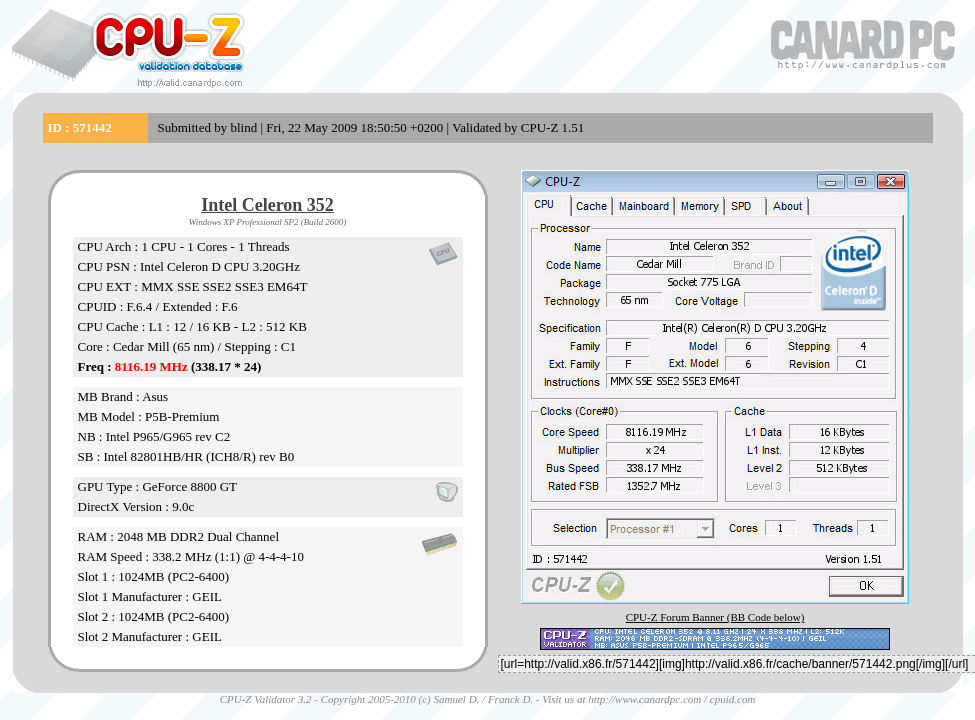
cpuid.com (733, 699)
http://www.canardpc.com (644, 699)
